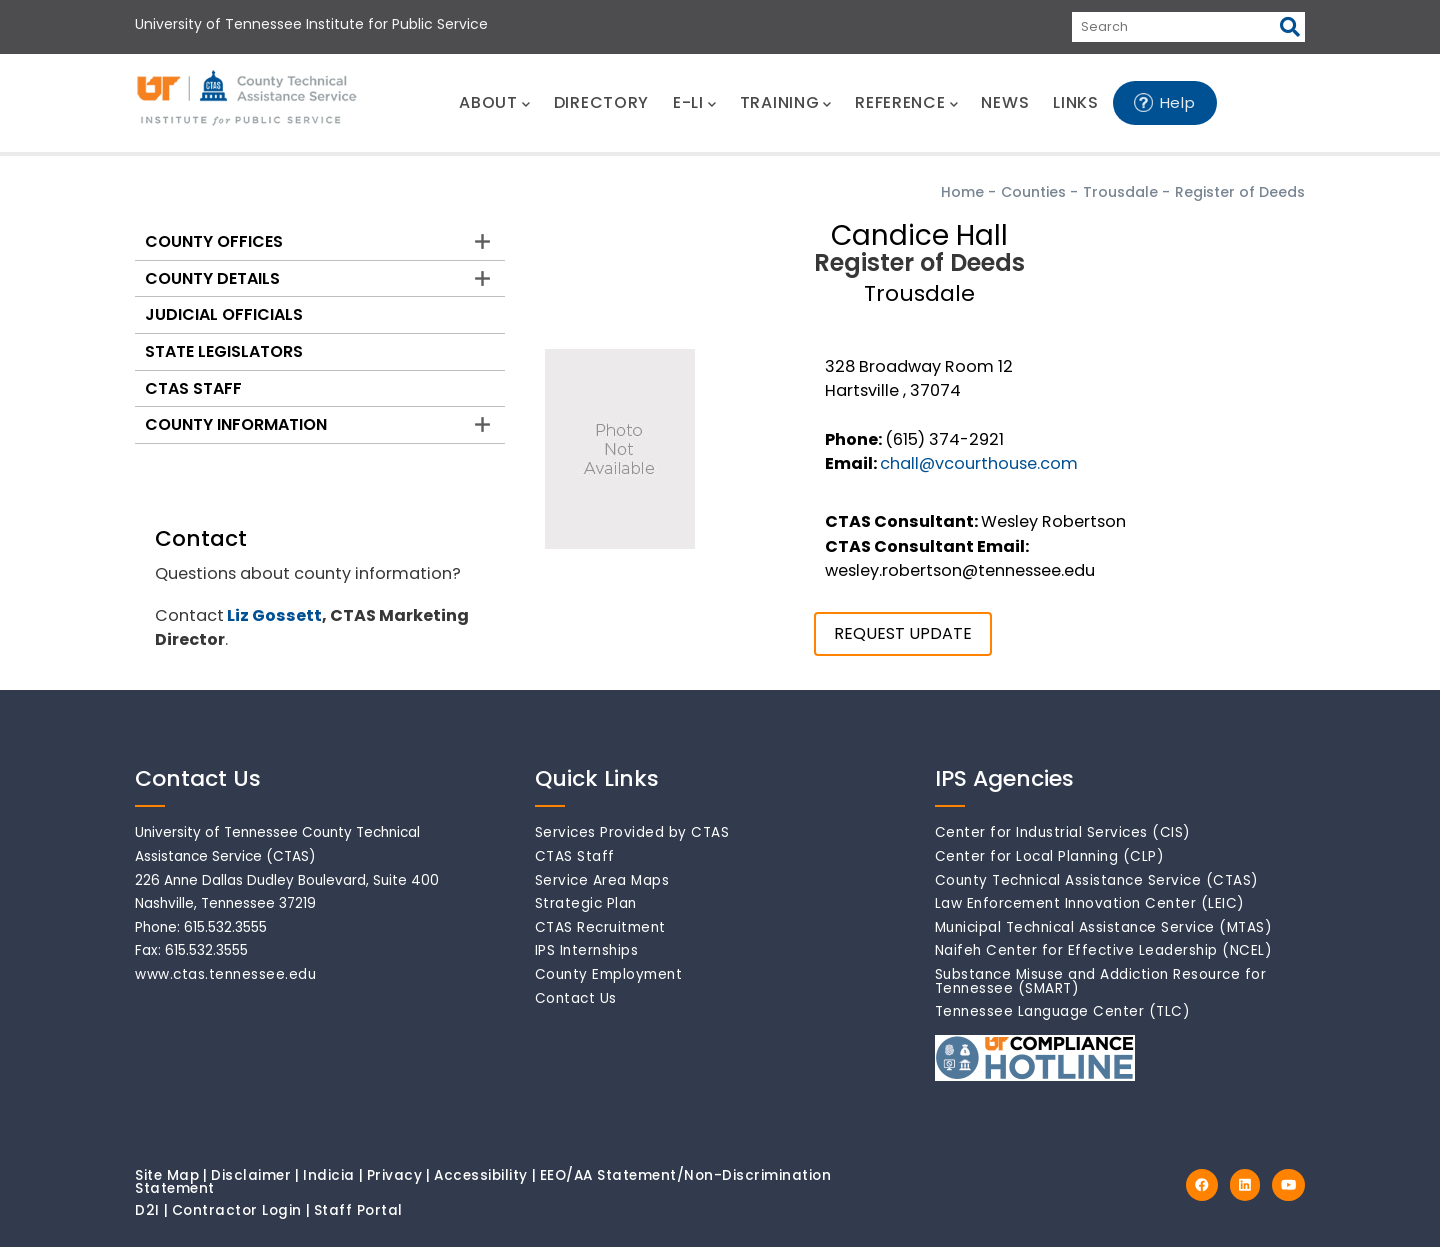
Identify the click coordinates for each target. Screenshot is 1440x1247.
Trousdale (1120, 192)
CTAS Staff (193, 388)
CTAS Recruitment (600, 927)
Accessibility (481, 1175)
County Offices (214, 241)
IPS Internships (587, 950)
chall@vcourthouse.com (979, 463)
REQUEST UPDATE (903, 633)
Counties (1033, 192)
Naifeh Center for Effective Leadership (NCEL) (1104, 950)
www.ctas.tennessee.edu (225, 974)
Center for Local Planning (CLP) (1050, 856)
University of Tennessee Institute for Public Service (311, 24)
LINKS (1076, 102)
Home (962, 192)
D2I (147, 1210)
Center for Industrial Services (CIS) (1063, 832)
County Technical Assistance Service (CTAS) (1097, 880)
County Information (236, 424)
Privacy (395, 1175)
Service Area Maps (602, 880)
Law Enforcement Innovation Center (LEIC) (1090, 903)
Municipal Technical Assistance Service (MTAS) (1104, 927)
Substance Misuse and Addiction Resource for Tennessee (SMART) (1101, 981)
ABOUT (494, 102)
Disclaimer (251, 1175)
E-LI (694, 102)
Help (1178, 102)
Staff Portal (358, 1210)
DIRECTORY (601, 102)
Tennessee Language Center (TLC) (1063, 1011)
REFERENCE (906, 102)
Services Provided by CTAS (632, 832)
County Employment (609, 974)
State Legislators (224, 351)
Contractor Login (237, 1210)
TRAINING (785, 102)
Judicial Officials (224, 314)
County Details (212, 278)
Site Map (167, 1175)
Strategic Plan (586, 903)
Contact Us (576, 998)
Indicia (329, 1175)
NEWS (1005, 102)
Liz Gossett (274, 615)
